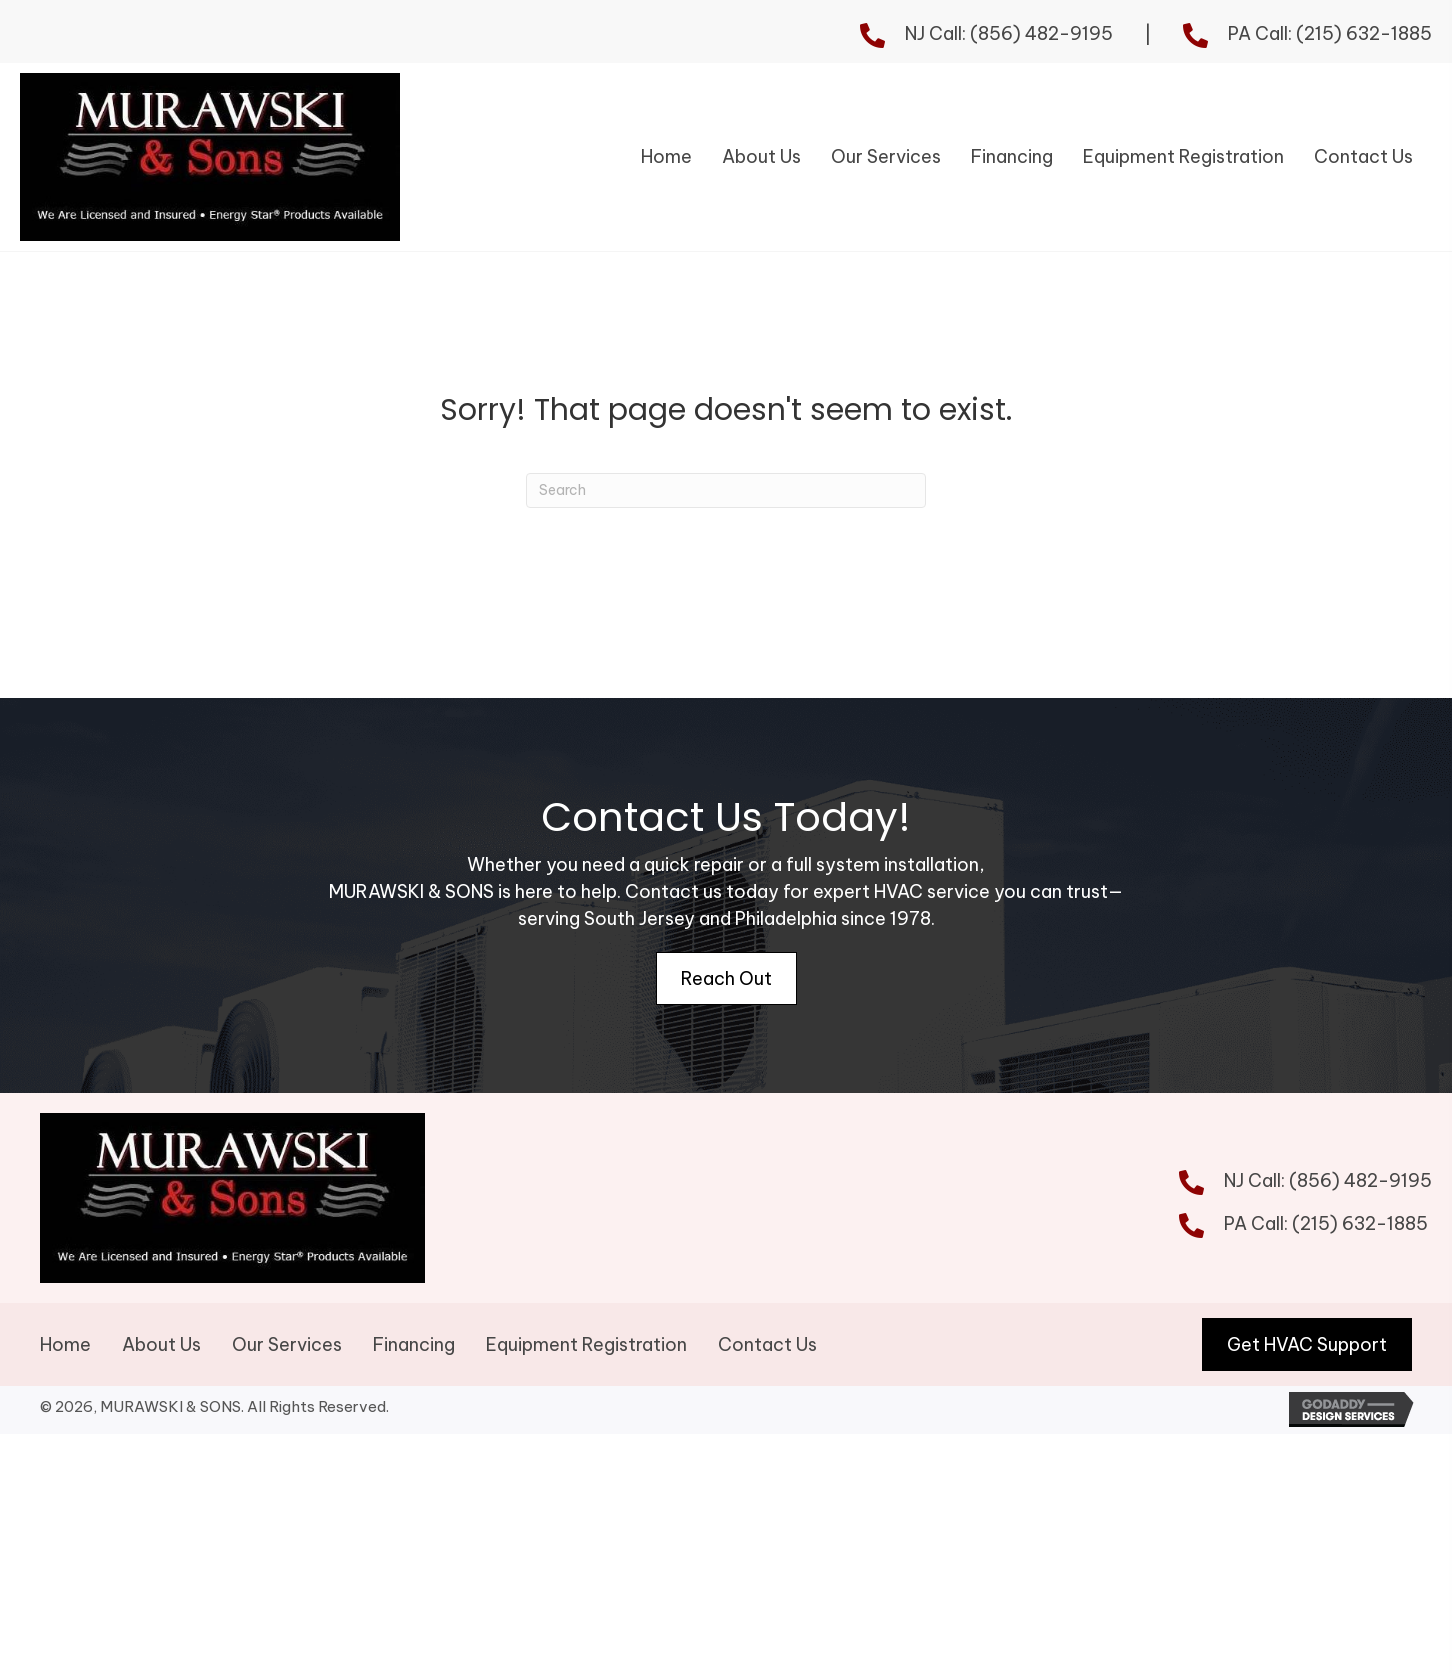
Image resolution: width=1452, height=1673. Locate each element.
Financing (414, 1360)
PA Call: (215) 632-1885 (1330, 33)
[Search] (726, 498)
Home (65, 1360)
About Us (161, 1360)
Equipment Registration (586, 1360)
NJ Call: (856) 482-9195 (1009, 33)
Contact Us (769, 1360)
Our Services (287, 1360)
